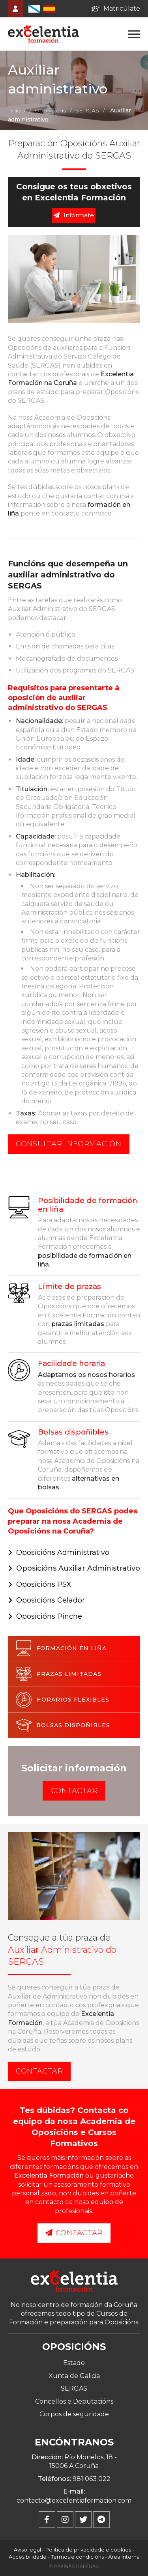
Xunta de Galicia (74, 2376)
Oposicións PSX (43, 1584)
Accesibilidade (28, 2557)
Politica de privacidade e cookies (88, 2549)
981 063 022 (92, 2479)
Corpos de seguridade (74, 2414)
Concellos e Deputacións (74, 2401)
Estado (74, 2363)
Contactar (74, 1790)
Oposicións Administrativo (62, 1552)
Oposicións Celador (50, 1600)
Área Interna (124, 2557)
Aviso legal (27, 2549)
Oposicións (50, 110)
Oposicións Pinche (49, 1616)
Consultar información (69, 1143)
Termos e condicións (77, 2557)
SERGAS (87, 110)
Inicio (17, 110)
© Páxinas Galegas (74, 2566)
